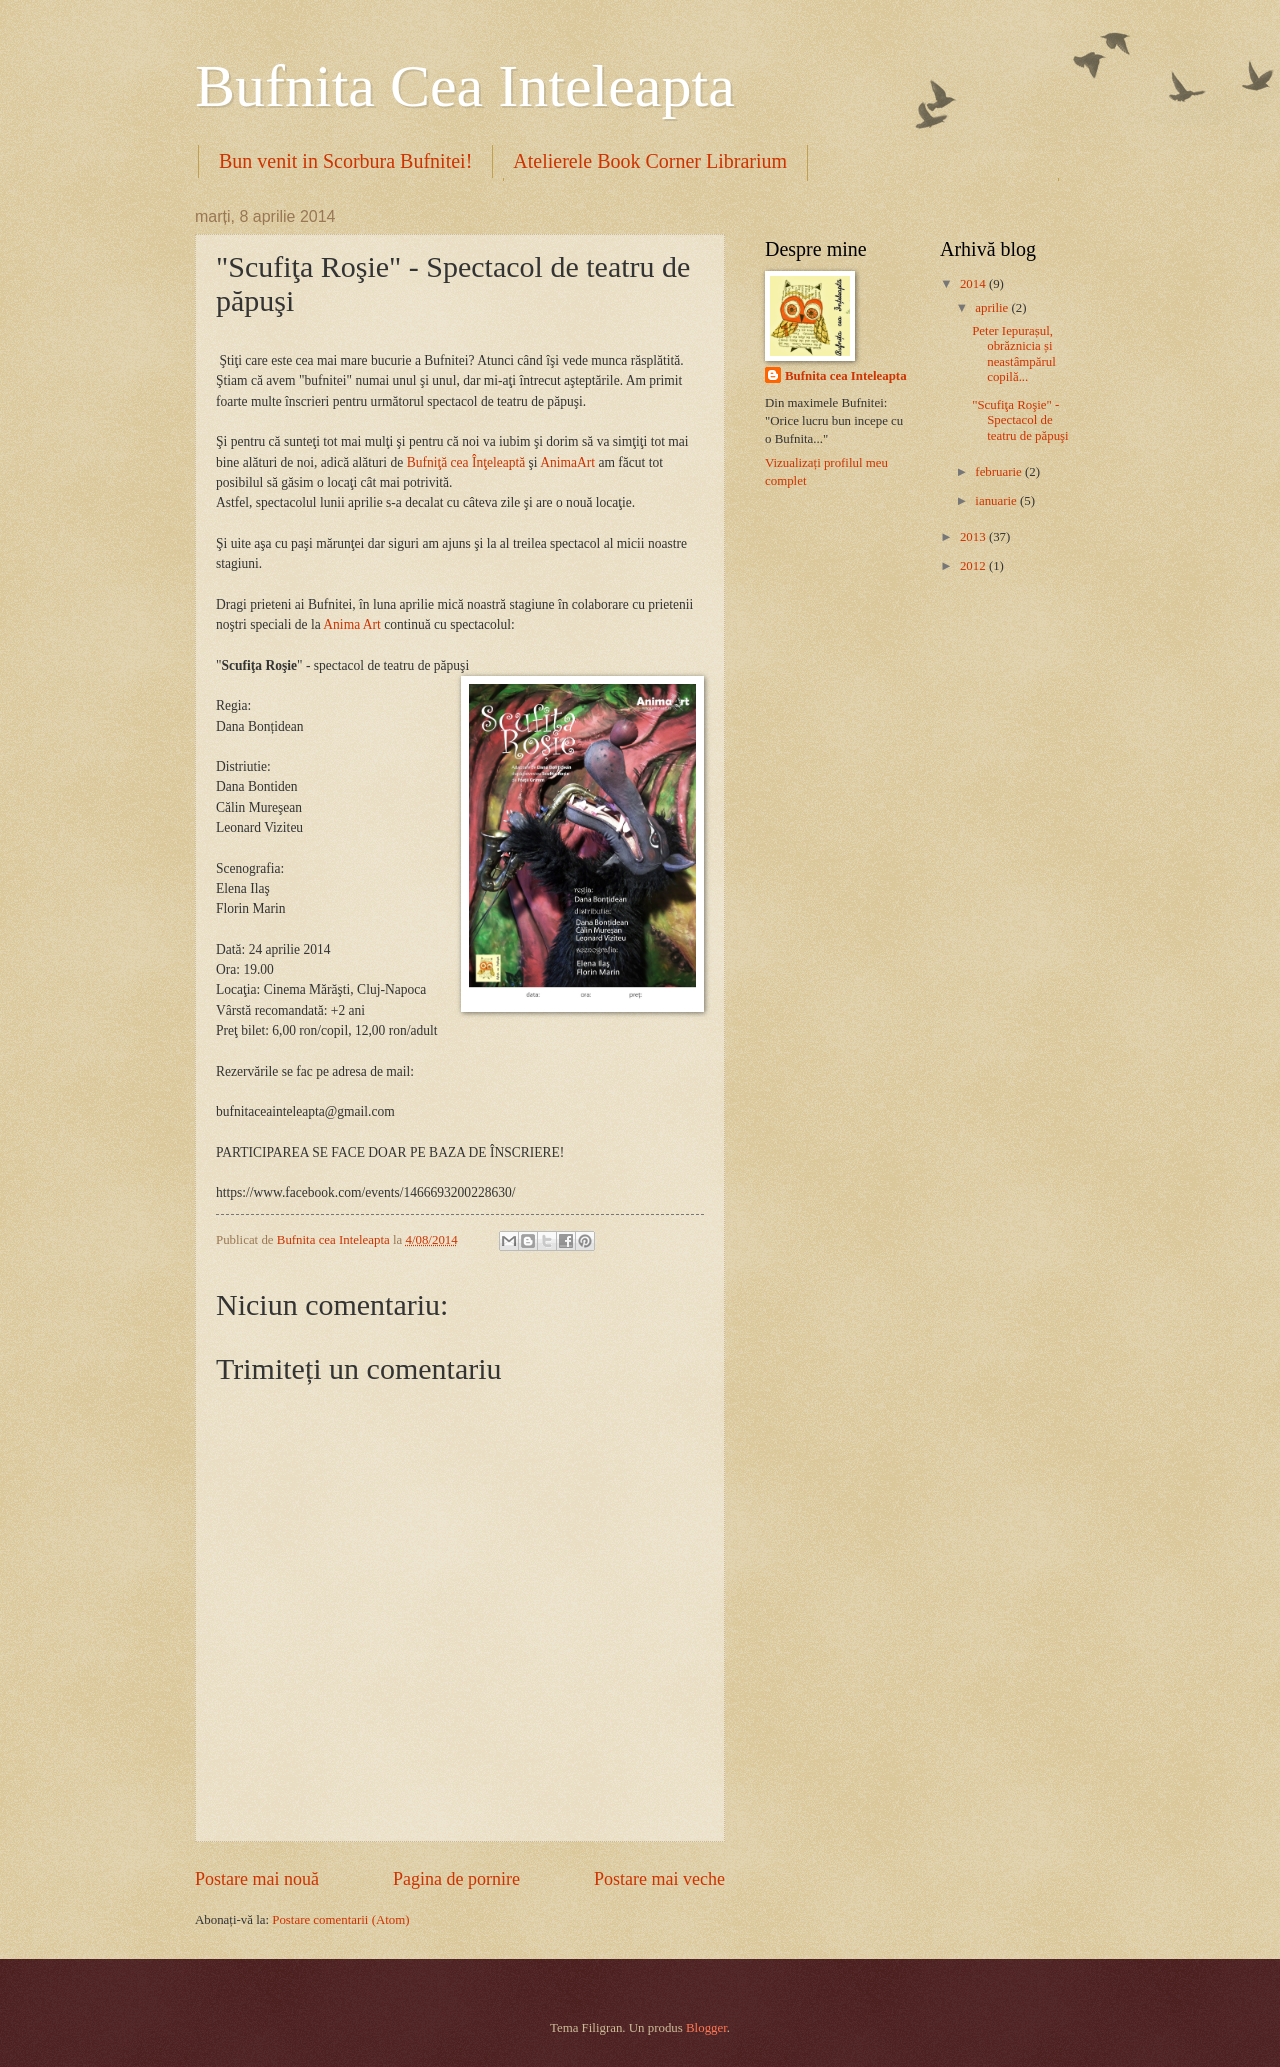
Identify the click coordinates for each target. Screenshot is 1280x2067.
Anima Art (351, 624)
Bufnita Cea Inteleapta (465, 86)
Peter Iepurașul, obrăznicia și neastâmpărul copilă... (1014, 354)
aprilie (993, 308)
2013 (974, 537)
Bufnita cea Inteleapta (846, 376)
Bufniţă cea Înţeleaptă (468, 462)
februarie (1000, 472)
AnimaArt (567, 462)
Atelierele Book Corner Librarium (650, 161)
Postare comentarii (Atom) (340, 1920)
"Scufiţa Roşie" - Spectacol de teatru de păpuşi (1020, 420)
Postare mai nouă (257, 1879)
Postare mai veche (659, 1879)
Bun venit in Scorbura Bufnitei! (345, 161)
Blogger (706, 2028)
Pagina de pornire (456, 1879)
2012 (974, 566)
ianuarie (997, 501)
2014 (974, 284)
